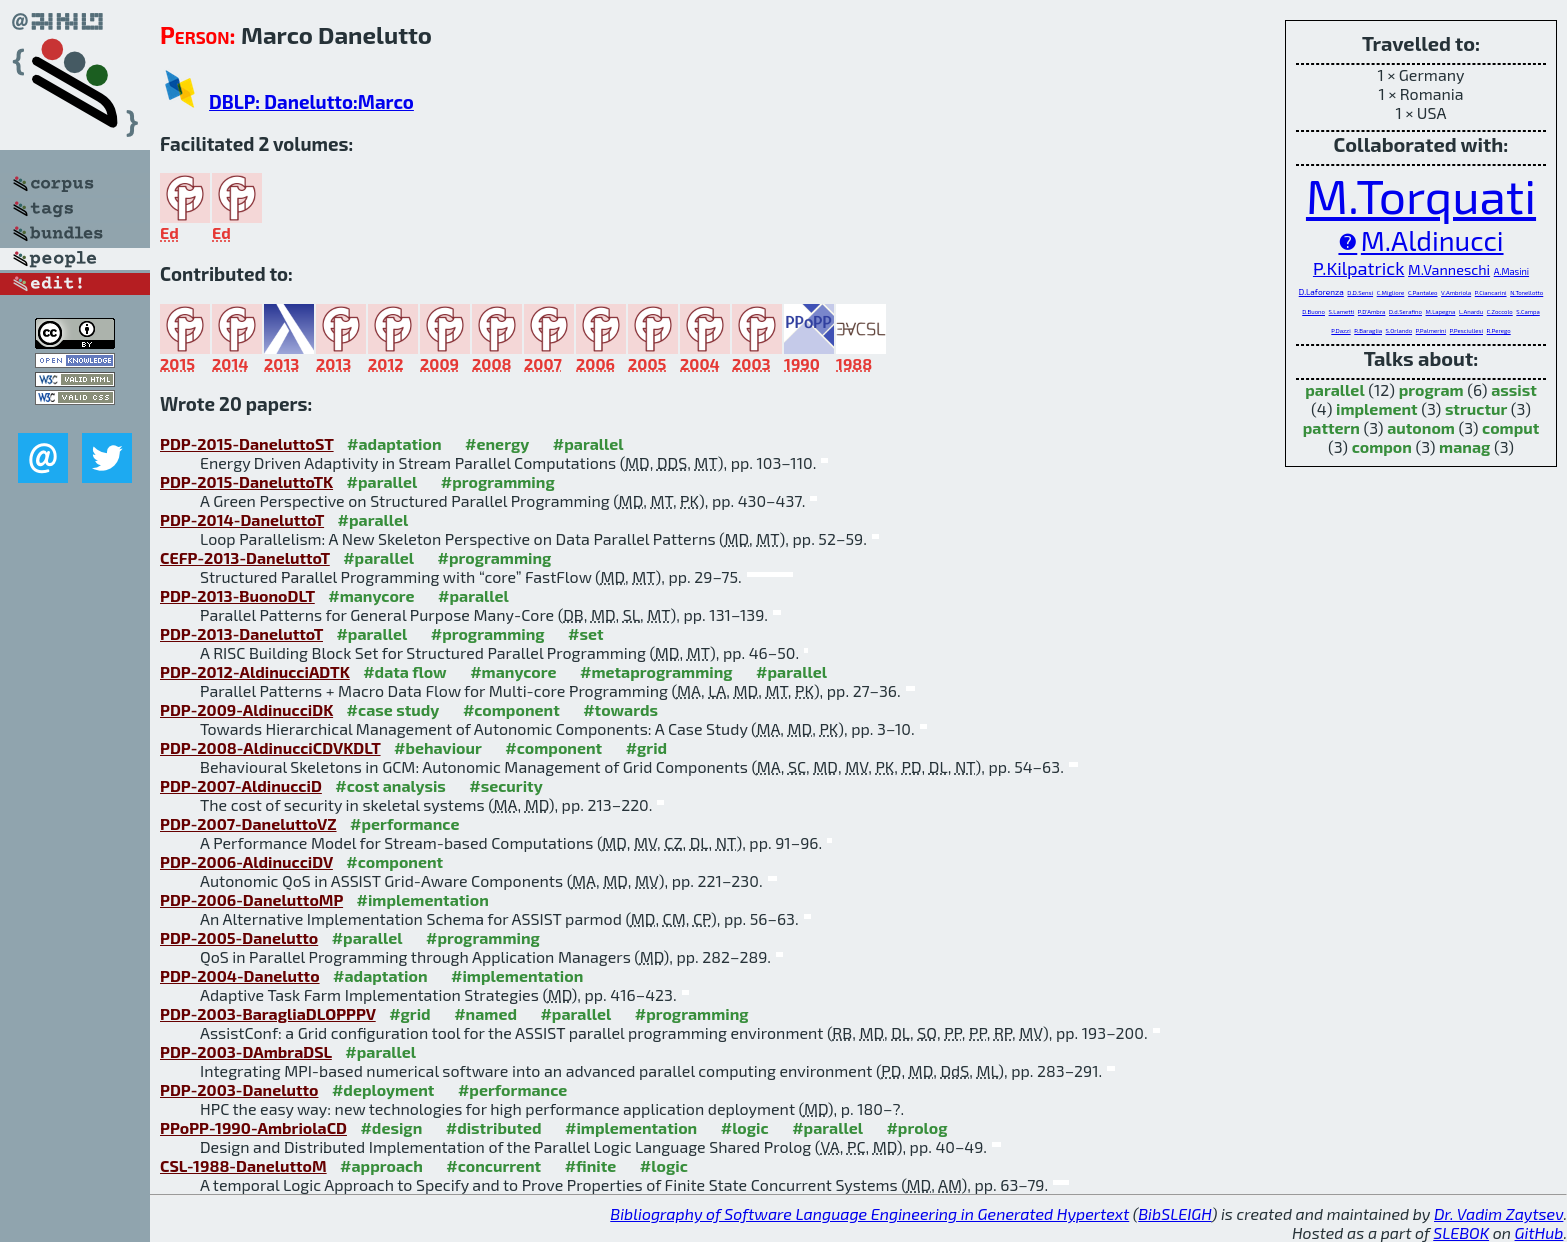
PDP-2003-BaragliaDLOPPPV (268, 1013)
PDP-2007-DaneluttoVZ (248, 823)
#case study (393, 709)
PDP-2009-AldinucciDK (246, 709)
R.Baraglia (1368, 330)
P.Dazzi (1340, 330)
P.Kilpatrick (1359, 268)
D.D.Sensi (1360, 292)
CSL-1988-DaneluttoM (243, 1165)
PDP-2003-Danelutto (239, 1089)
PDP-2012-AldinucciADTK (255, 671)
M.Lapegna (1441, 311)
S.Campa (1527, 311)
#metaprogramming (656, 671)
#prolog (916, 1127)
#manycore (371, 595)
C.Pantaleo (1423, 292)
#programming (498, 481)
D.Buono (1313, 311)
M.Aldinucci (1432, 240)
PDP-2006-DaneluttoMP (251, 899)
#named (485, 1013)
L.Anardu (1471, 311)
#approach (381, 1165)
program (1431, 389)
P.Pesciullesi (1466, 330)
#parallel (588, 443)
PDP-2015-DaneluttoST (247, 443)
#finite (591, 1165)
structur (1476, 408)
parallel (1334, 389)
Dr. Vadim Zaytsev (1498, 1213)
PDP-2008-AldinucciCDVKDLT (270, 747)
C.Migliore (1391, 292)
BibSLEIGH (1174, 1213)
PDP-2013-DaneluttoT (241, 633)
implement (1377, 408)
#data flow (404, 671)
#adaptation (394, 443)
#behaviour (438, 747)
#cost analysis (390, 785)
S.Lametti (1342, 311)
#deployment (383, 1089)
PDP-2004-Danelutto (240, 975)
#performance (404, 823)
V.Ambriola (1456, 292)
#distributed (494, 1127)
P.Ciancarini (1491, 292)
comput (1510, 427)
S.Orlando (1399, 330)
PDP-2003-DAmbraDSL (246, 1051)
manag (1464, 446)
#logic (745, 1127)
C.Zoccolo (1500, 311)
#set (586, 633)
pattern (1331, 427)
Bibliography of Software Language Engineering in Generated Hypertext (869, 1213)
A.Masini (1511, 271)
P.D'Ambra (1372, 311)
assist (1514, 389)
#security (505, 785)
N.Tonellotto (1526, 292)
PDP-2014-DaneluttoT (242, 519)
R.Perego (1499, 330)
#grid (647, 747)
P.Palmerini (1431, 330)
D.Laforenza (1321, 292)
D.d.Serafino (1405, 311)
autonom (1421, 427)
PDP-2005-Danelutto (239, 937)
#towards (620, 709)
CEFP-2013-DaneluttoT (245, 557)
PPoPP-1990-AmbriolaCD (253, 1127)
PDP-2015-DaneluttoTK (246, 481)
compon (1382, 446)
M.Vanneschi (1449, 269)
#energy (497, 443)
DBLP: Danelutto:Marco (311, 101)
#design (391, 1127)
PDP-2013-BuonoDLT (237, 595)
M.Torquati (1421, 195)
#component (511, 709)
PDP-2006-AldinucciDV (246, 861)
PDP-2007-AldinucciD (241, 785)
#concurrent (493, 1165)
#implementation (423, 899)
